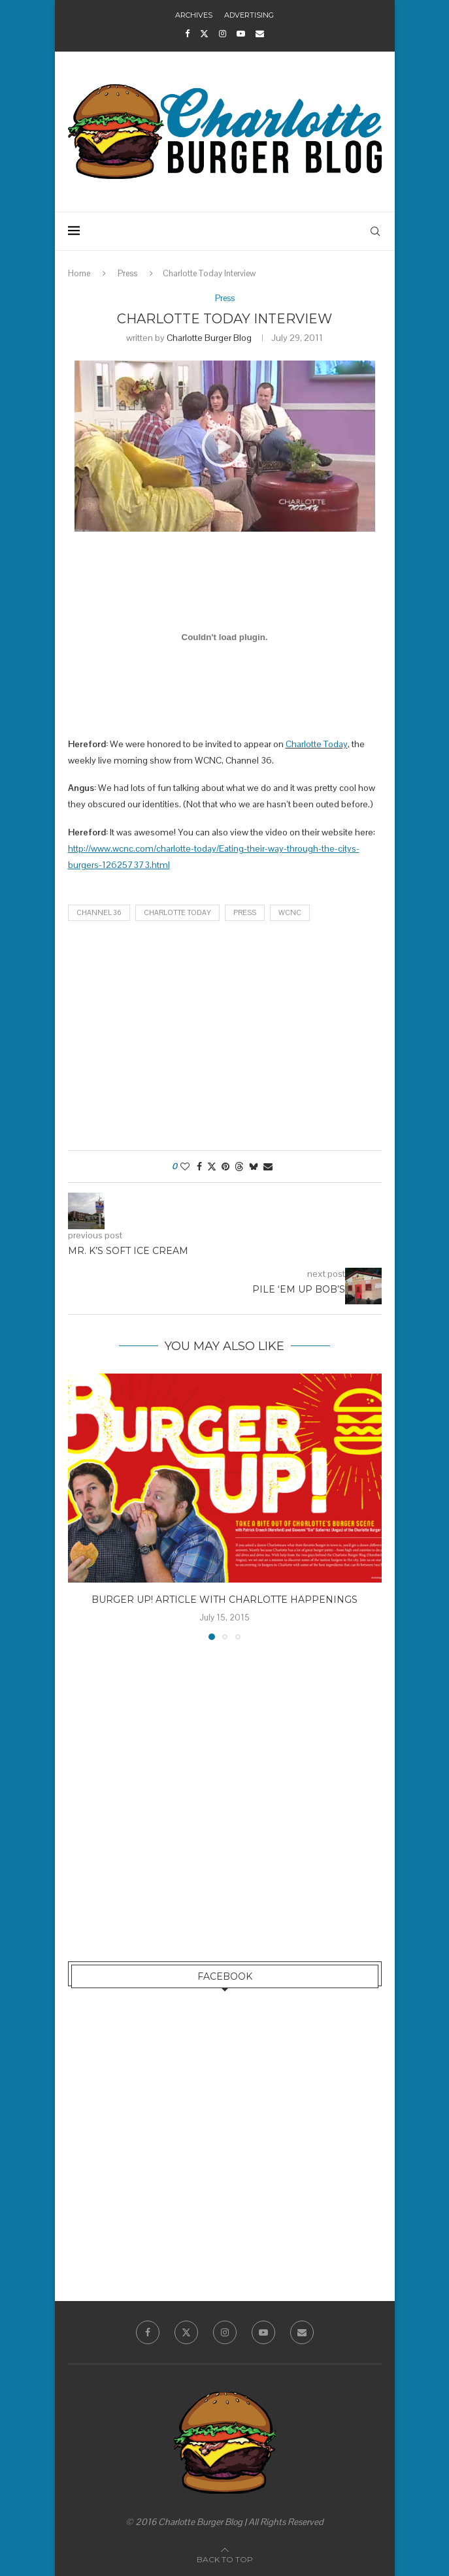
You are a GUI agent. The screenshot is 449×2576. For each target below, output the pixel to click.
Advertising (249, 15)
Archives (193, 15)
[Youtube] (241, 33)
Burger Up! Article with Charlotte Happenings (224, 1599)
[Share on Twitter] (211, 1166)
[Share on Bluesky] (253, 1166)
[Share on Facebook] (199, 1166)
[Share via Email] (268, 1166)
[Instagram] (222, 33)
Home (79, 273)
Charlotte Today (317, 744)
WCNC (289, 912)
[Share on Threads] (239, 1166)
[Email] (260, 33)
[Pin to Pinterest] (225, 1166)
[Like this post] (185, 1166)
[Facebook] (187, 33)
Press (127, 273)
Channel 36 (99, 912)
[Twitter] (204, 33)
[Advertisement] (225, 1039)
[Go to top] (225, 2559)
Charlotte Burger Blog (209, 338)
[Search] (375, 231)
